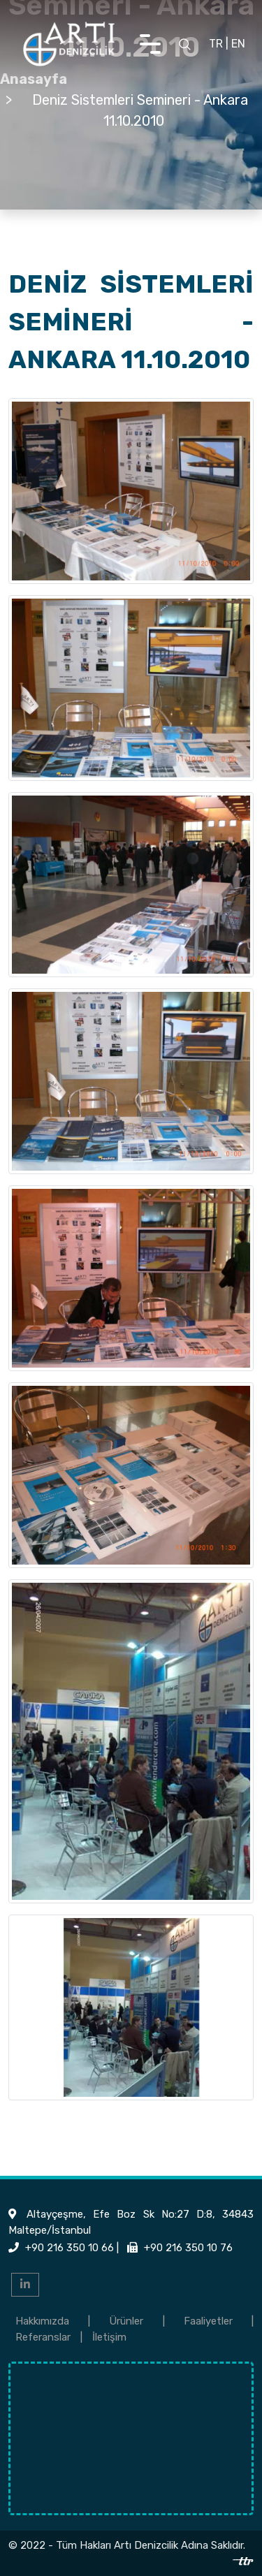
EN (238, 43)
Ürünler (126, 2321)
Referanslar (43, 2337)
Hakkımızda (42, 2321)
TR (216, 43)
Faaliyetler (208, 2321)
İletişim (109, 2337)
